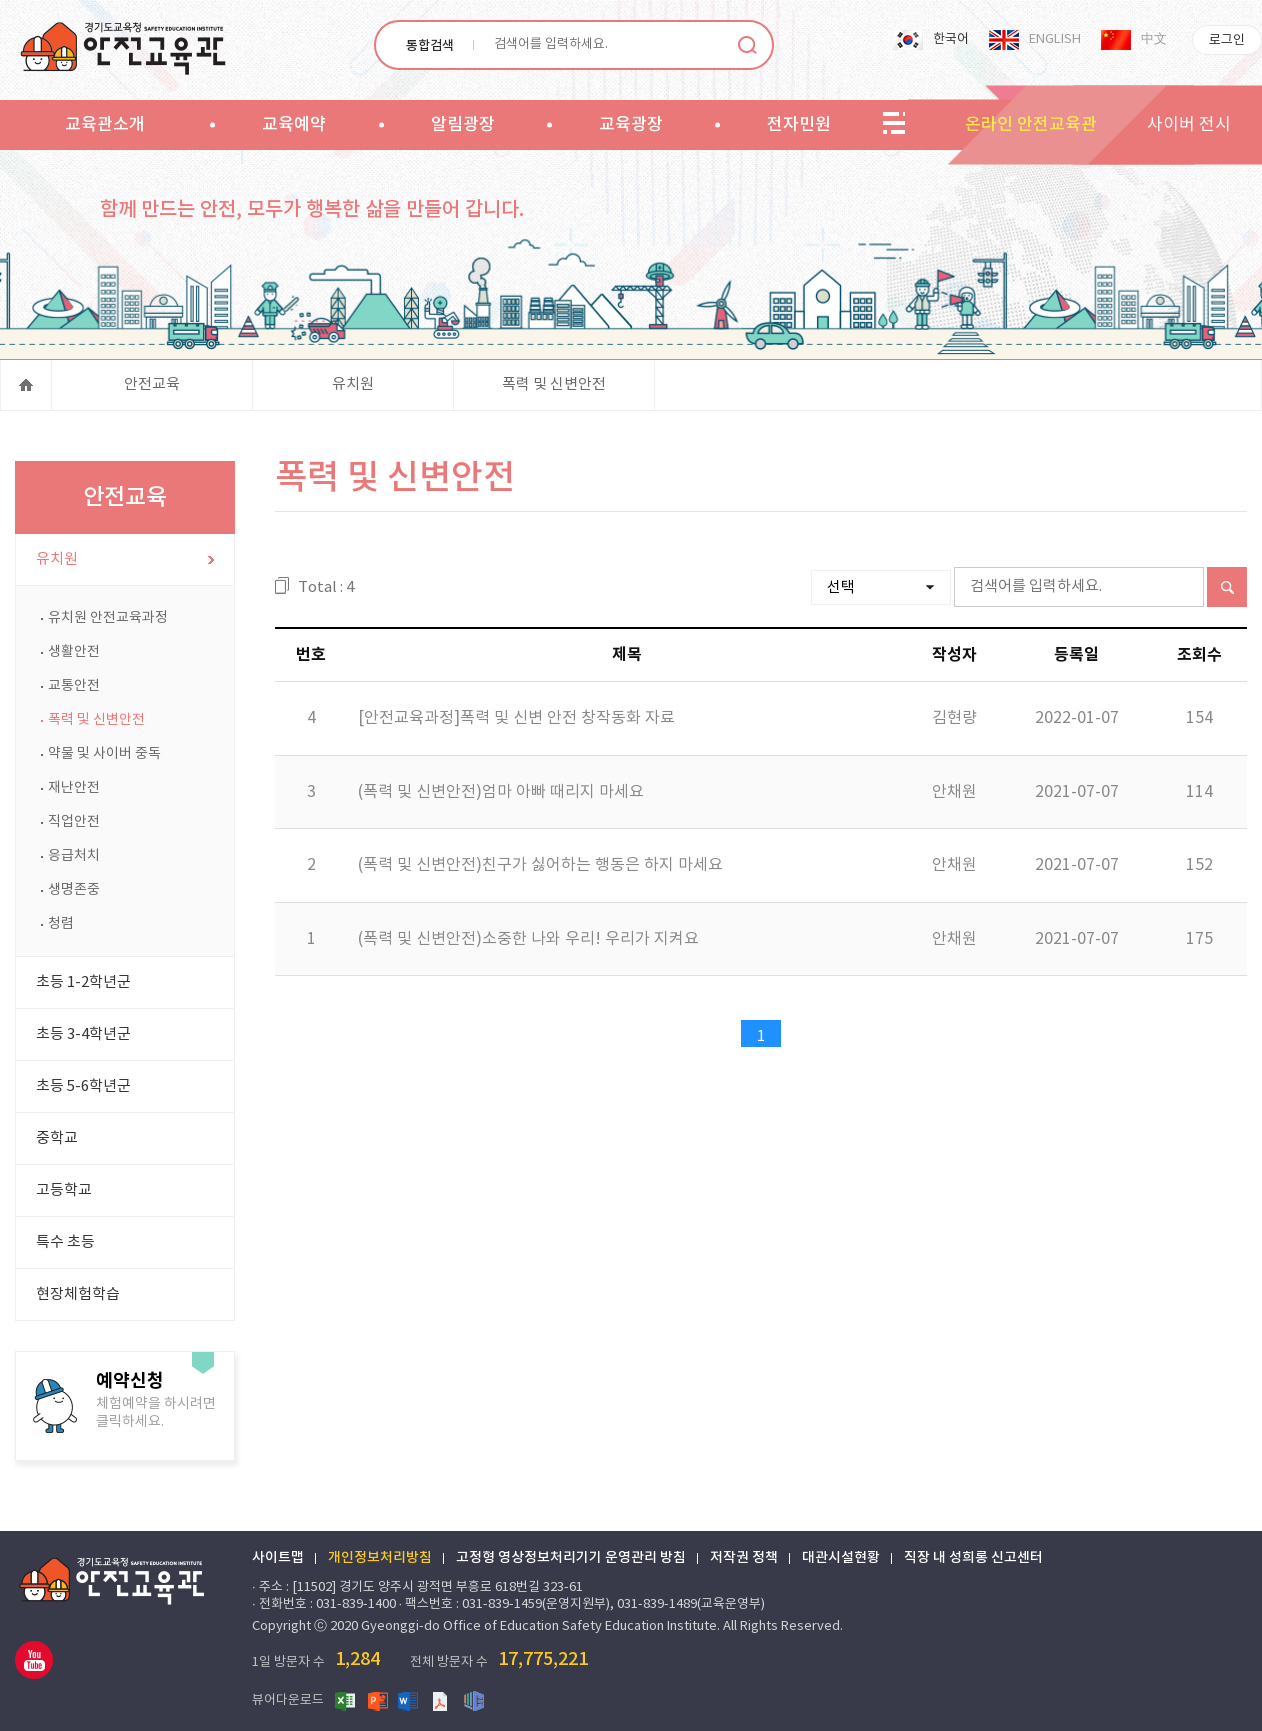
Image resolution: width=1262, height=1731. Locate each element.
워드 (410, 1700)
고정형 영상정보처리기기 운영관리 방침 (571, 1558)
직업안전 (74, 822)
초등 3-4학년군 (83, 1034)
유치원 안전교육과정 (108, 618)
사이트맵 (278, 1558)
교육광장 (631, 125)
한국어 (951, 39)
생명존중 (74, 890)
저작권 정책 (744, 1558)
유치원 (353, 384)
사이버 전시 (1189, 125)
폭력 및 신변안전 (554, 384)
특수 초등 (65, 1242)
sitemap (894, 124)
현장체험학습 (78, 1294)
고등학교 (64, 1190)
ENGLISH (1055, 39)
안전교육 (152, 384)
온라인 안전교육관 (1031, 125)
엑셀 (346, 1700)
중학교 (57, 1138)
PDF (442, 1700)
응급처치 (74, 856)
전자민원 (799, 125)
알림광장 (463, 125)
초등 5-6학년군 (83, 1086)
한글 (474, 1700)
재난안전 (74, 788)
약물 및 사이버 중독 (104, 754)
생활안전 (74, 652)
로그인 (1227, 40)
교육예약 (294, 125)
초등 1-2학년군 (83, 982)
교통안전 (74, 686)
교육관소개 (105, 125)
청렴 (61, 924)
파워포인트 (378, 1700)
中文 (1154, 39)
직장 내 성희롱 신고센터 (973, 1558)
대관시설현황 (841, 1558)
